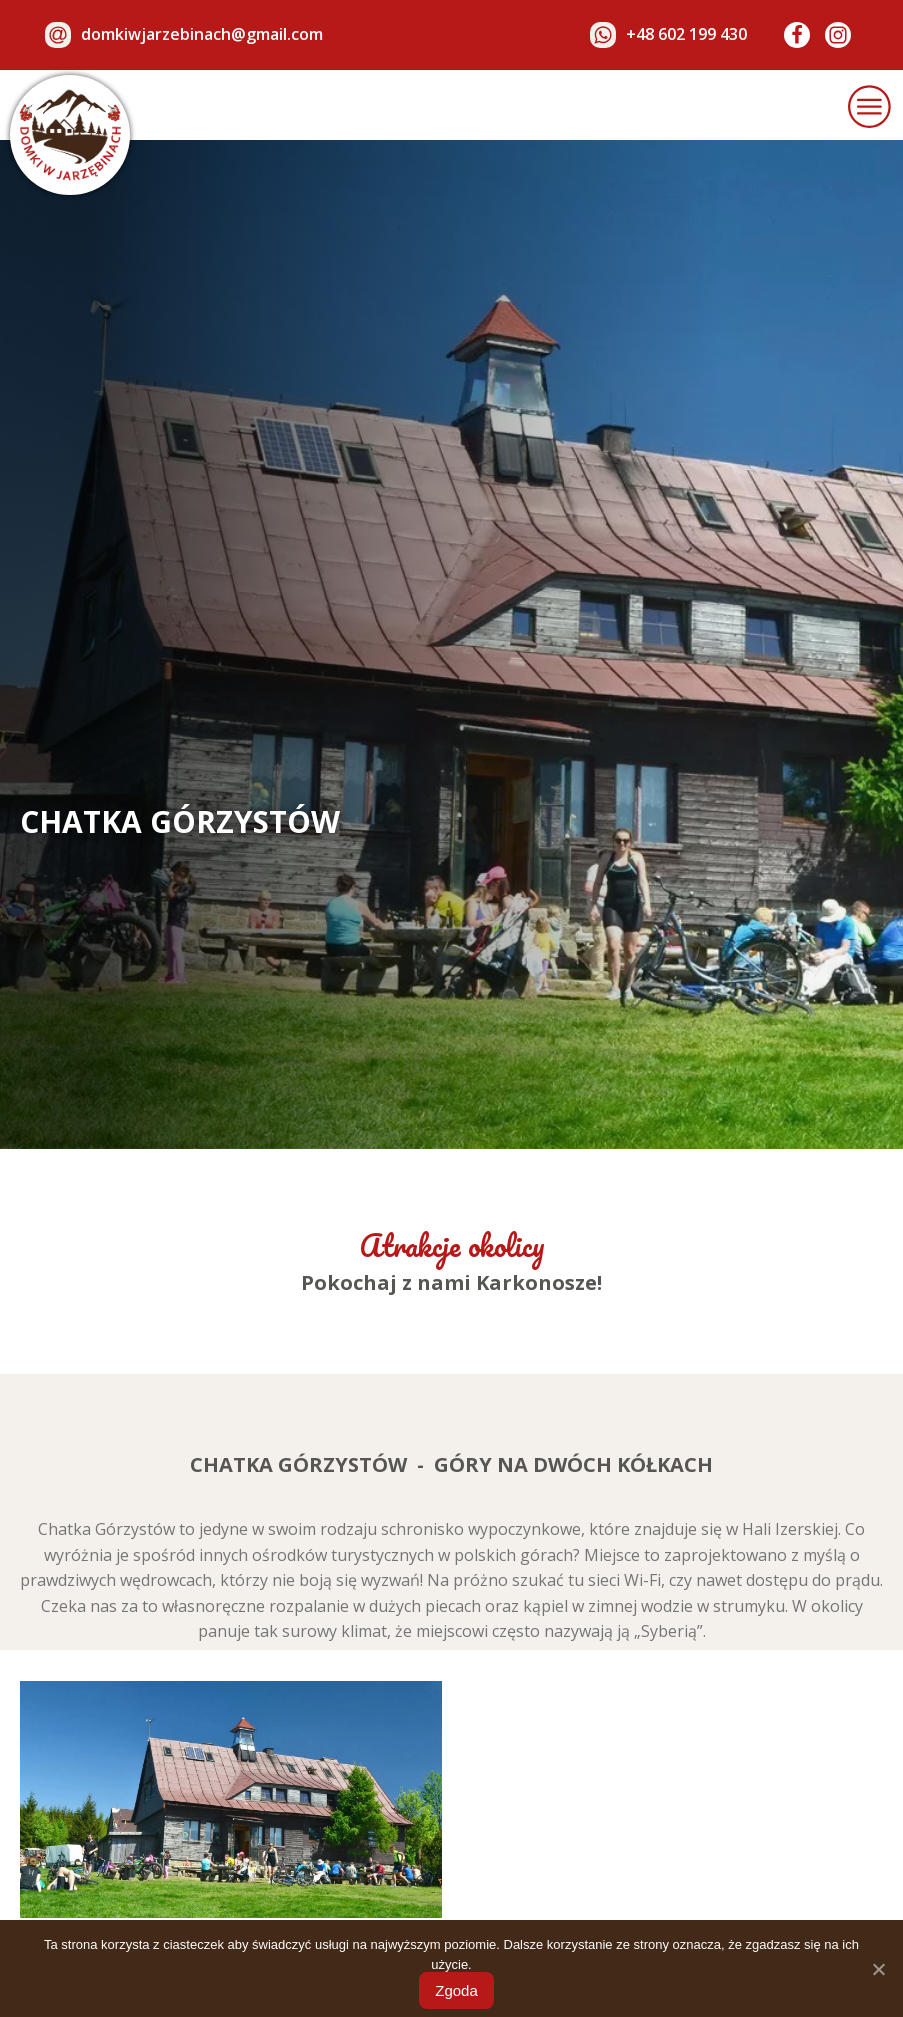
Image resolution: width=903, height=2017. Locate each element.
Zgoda (456, 1990)
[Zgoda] (878, 1969)
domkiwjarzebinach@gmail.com (202, 34)
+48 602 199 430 (686, 34)
